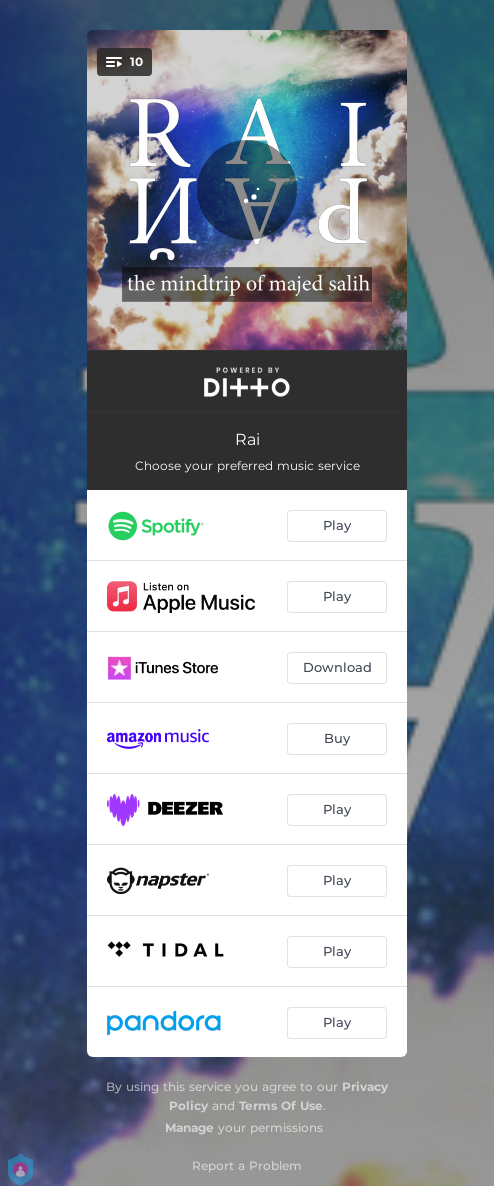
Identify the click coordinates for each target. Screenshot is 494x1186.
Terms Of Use (281, 1105)
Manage (189, 1127)
